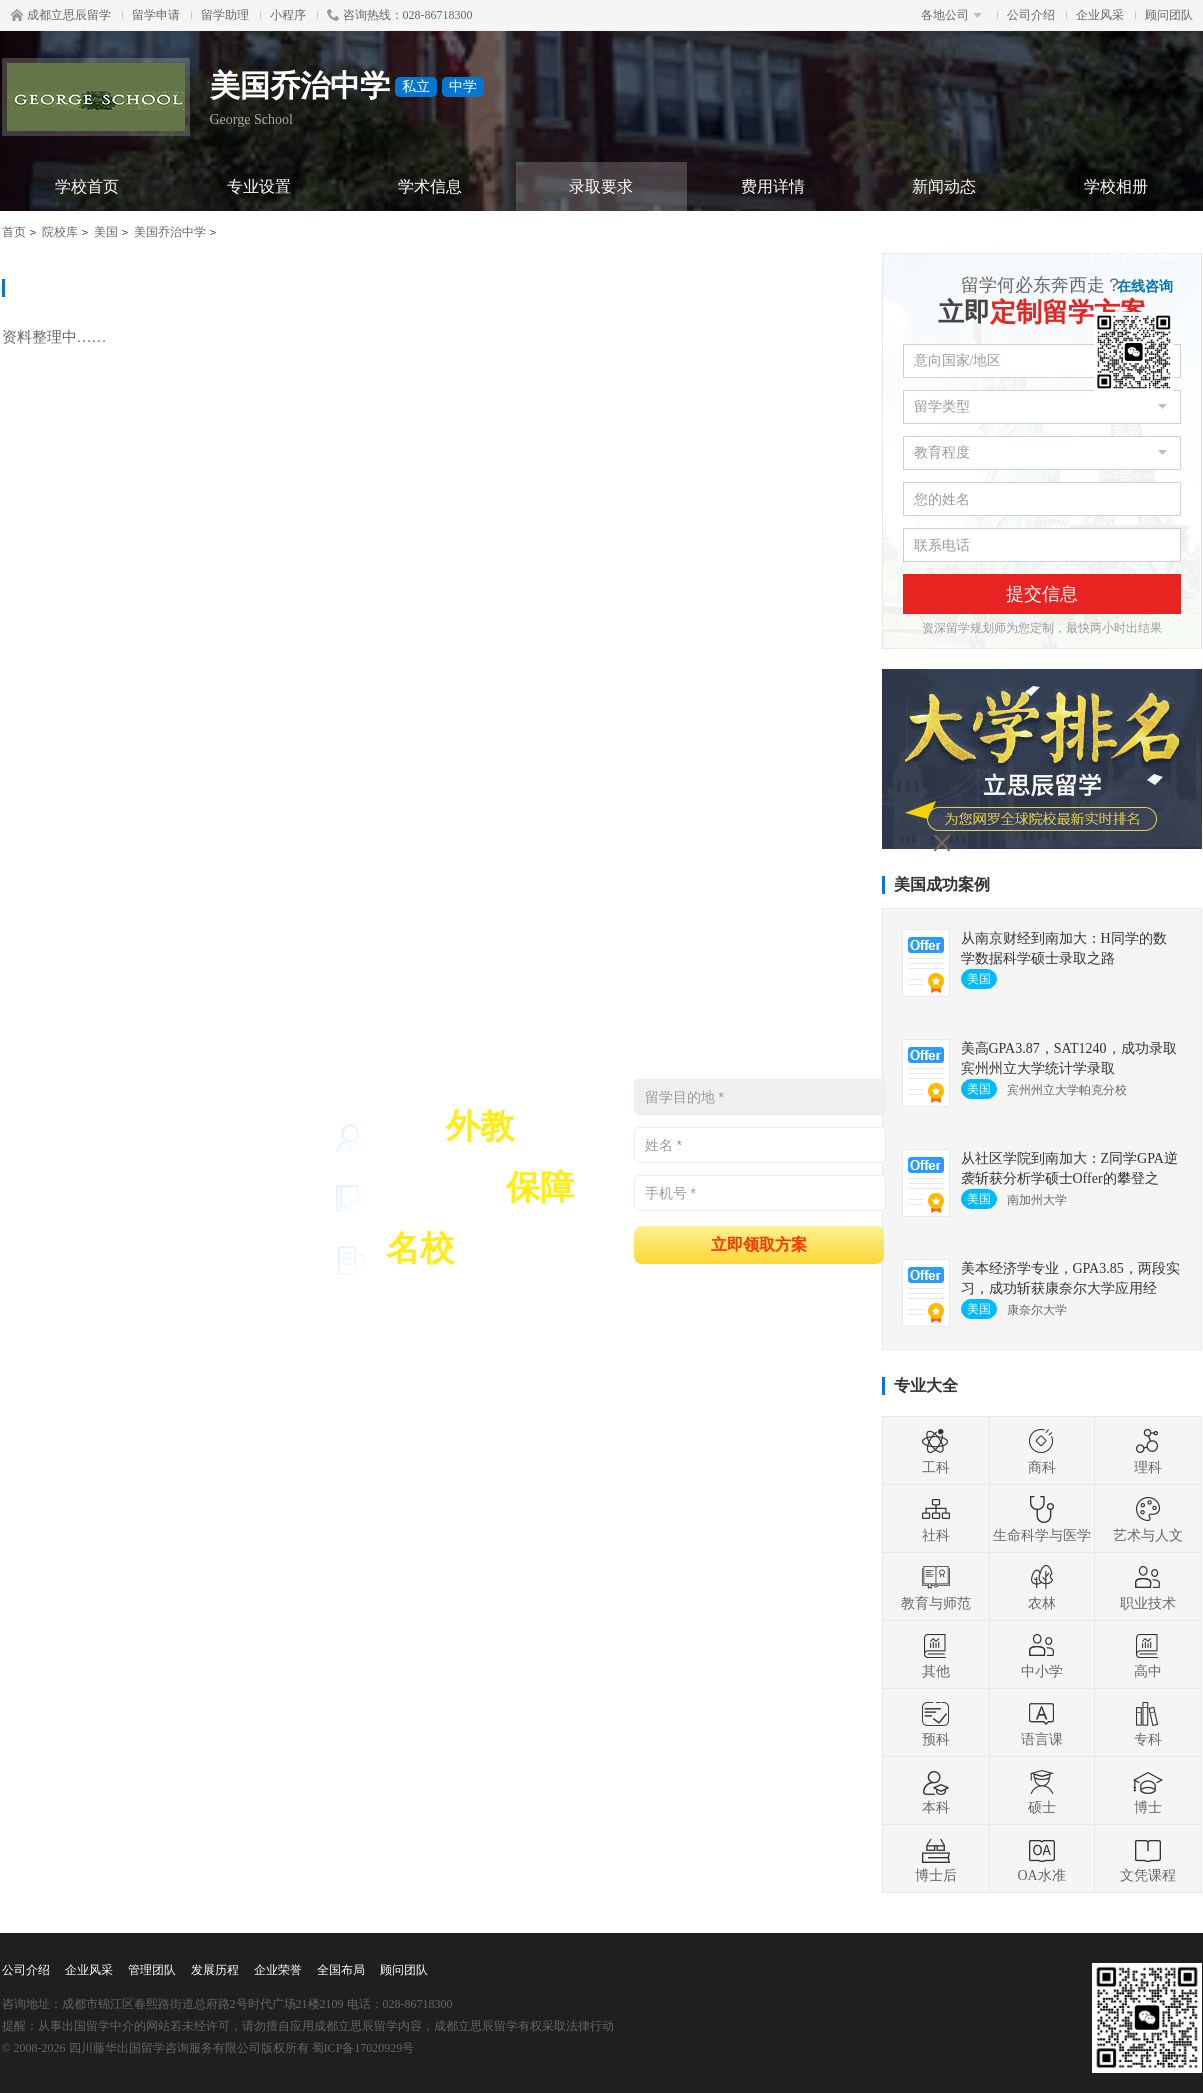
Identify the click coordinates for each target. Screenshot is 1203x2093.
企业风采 (1100, 15)
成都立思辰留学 (61, 15)
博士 (1148, 1791)
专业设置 (259, 186)
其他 (936, 1655)
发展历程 (215, 1970)
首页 (14, 232)
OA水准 (1041, 1859)
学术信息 (430, 186)
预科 (936, 1723)
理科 (1148, 1451)
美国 (106, 232)
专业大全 (926, 1385)
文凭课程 (1148, 1859)
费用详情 (773, 186)
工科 (936, 1451)
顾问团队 (1169, 15)
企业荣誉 (278, 1970)
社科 (936, 1519)
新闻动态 (944, 186)
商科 (1042, 1451)
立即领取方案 (759, 1243)
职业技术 (1148, 1587)
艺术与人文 (1148, 1519)
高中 (1148, 1655)
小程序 (288, 15)
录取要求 (601, 186)
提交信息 (1042, 594)
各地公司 (951, 15)
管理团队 (152, 1970)
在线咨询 (1145, 286)
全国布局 (341, 1970)
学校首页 (87, 186)
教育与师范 (936, 1587)
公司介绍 (1031, 15)
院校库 (60, 232)
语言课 (1042, 1723)
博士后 (936, 1859)
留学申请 (156, 15)
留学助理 (225, 15)
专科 (1148, 1723)
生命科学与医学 (1042, 1519)
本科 (936, 1791)
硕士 (1042, 1791)
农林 (1042, 1587)
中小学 (1042, 1655)
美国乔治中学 (170, 232)
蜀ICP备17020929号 (363, 2048)
